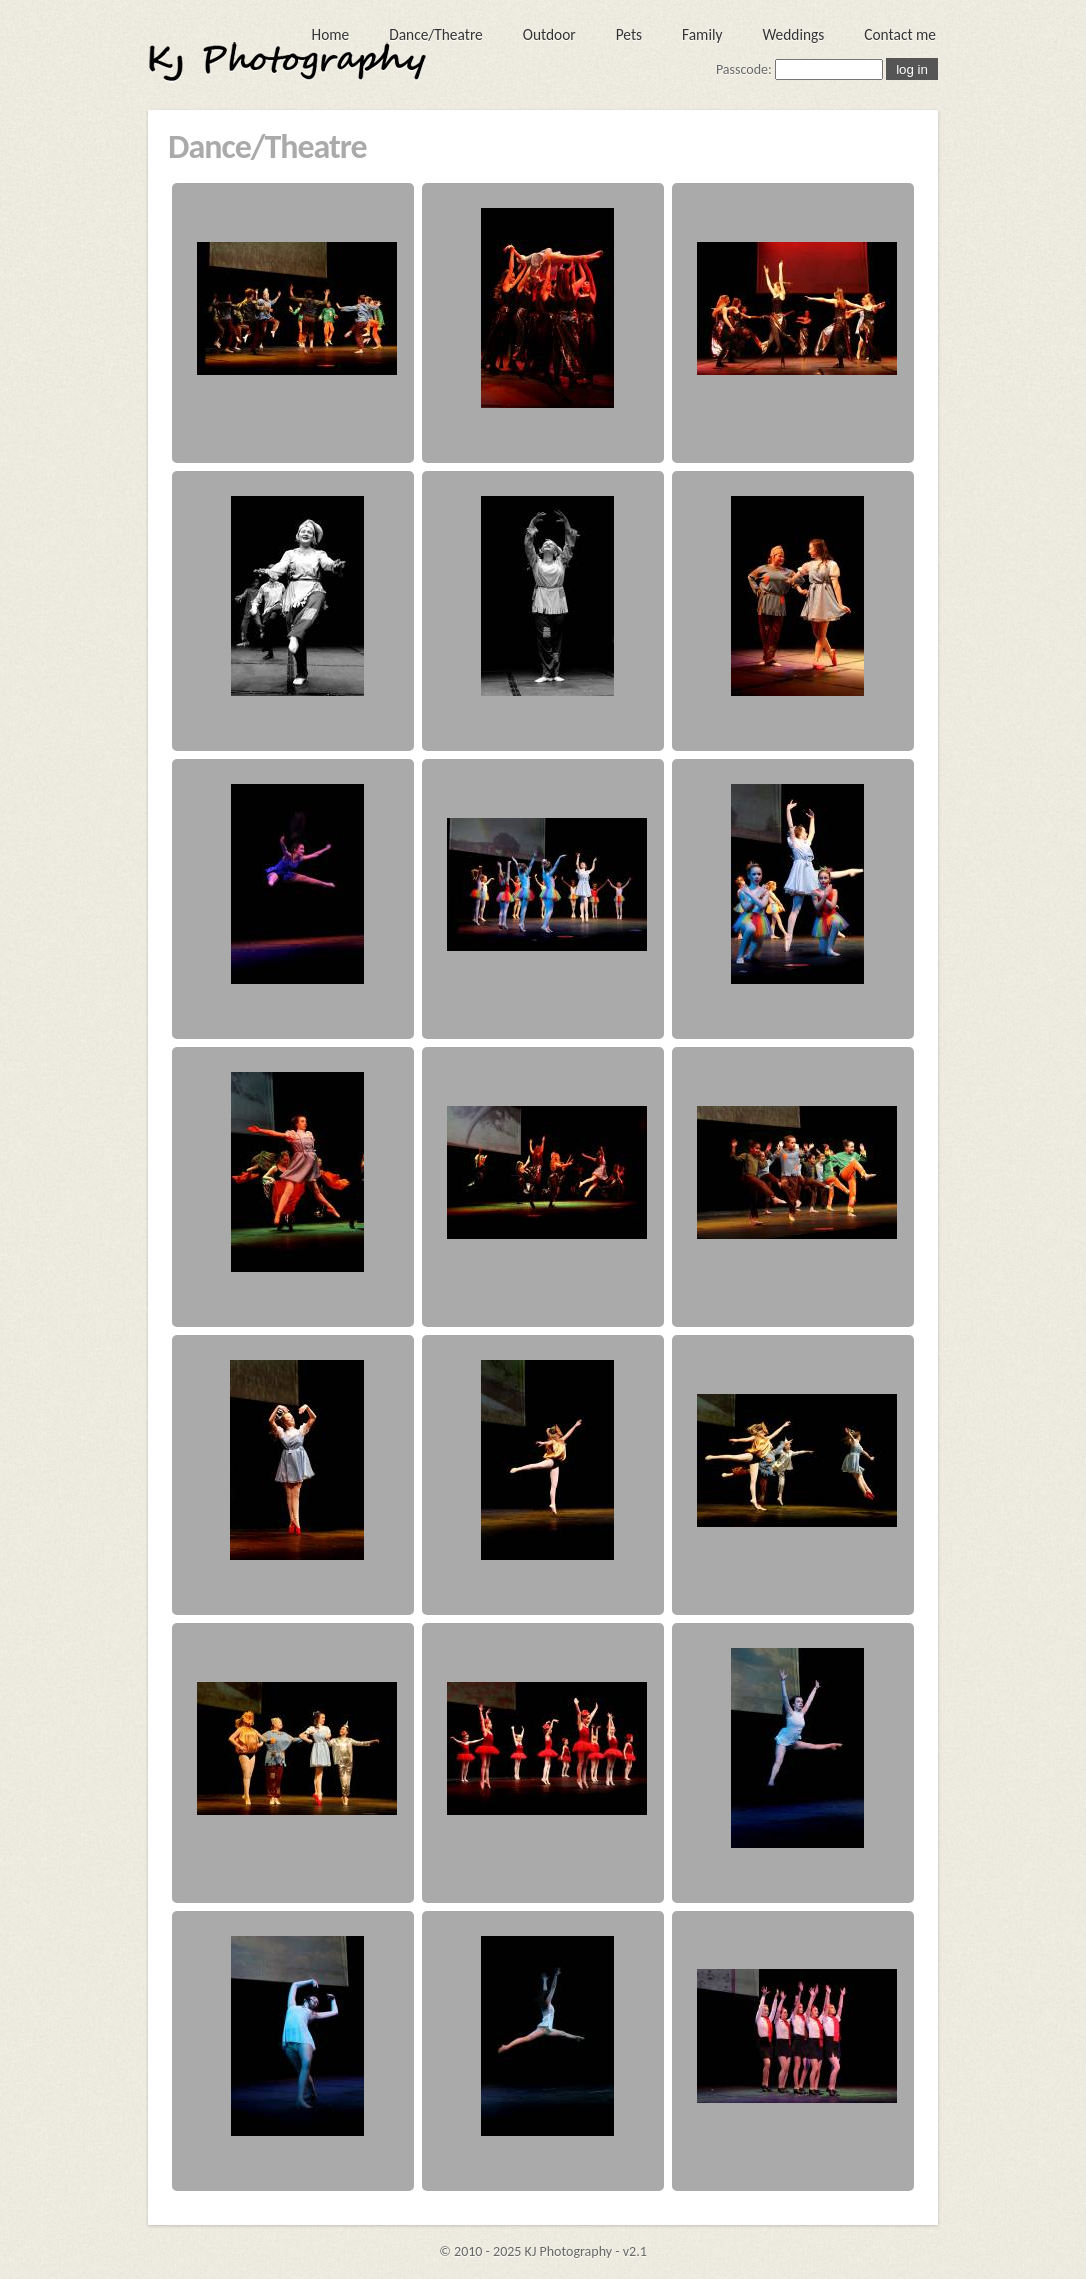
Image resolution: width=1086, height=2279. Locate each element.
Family (702, 34)
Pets (629, 34)
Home (331, 34)
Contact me (900, 34)
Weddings (793, 34)
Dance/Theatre (436, 34)
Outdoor (549, 34)
